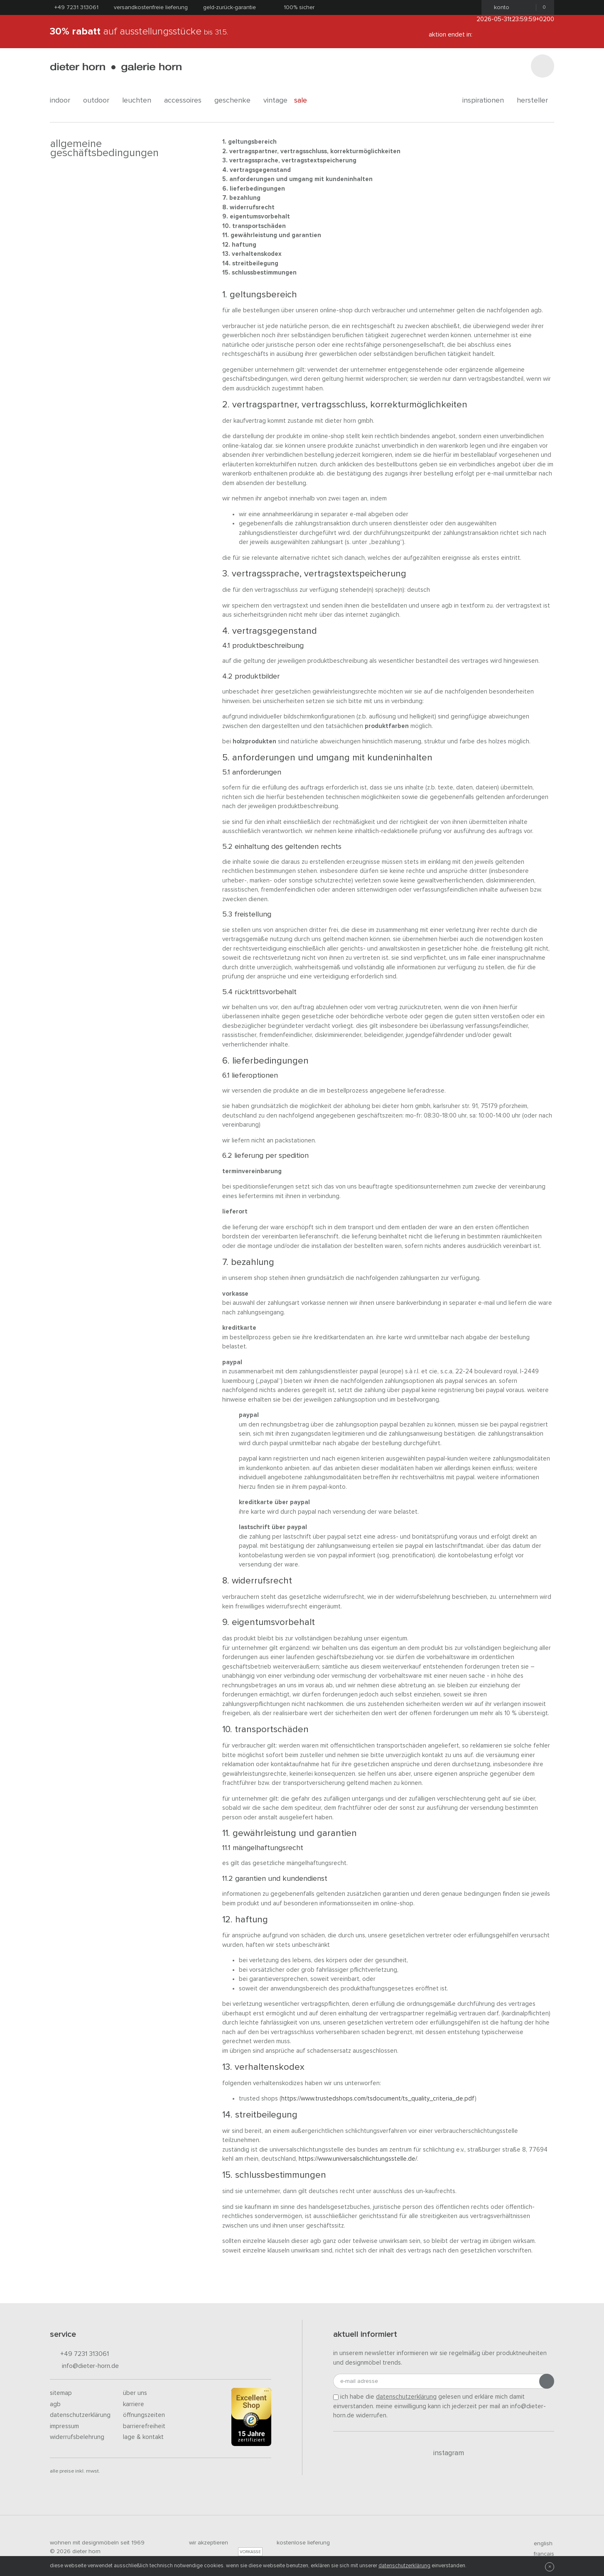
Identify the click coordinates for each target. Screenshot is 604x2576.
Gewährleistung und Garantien (276, 235)
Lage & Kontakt (143, 2437)
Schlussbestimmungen (264, 273)
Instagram (444, 2453)
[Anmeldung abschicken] (546, 2381)
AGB (55, 2404)
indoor (63, 100)
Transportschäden (259, 226)
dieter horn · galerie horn (116, 67)
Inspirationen (486, 100)
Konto (499, 7)
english (539, 2544)
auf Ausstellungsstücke (139, 32)
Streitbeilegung (255, 263)
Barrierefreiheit (144, 2426)
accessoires (186, 100)
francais (540, 2554)
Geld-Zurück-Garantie (229, 7)
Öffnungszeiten (144, 2415)
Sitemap (61, 2393)
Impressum (64, 2426)
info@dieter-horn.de (84, 2366)
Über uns (135, 2393)
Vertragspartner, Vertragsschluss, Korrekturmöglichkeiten (314, 151)
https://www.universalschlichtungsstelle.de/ (358, 2159)
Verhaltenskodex (257, 254)
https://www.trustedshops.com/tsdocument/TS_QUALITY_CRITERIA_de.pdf (378, 2099)
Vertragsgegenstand (260, 170)
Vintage (275, 100)
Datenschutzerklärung (80, 2415)
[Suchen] (542, 66)
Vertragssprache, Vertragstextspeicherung (292, 160)
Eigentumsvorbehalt (260, 216)
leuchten (139, 100)
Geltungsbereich (252, 142)
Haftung (244, 245)
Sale (305, 100)
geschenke (235, 100)
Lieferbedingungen (257, 189)
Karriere (133, 2404)
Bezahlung (244, 198)
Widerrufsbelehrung (77, 2437)
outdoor (99, 100)
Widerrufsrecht (252, 207)
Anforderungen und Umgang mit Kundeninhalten (301, 179)
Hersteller (535, 100)
